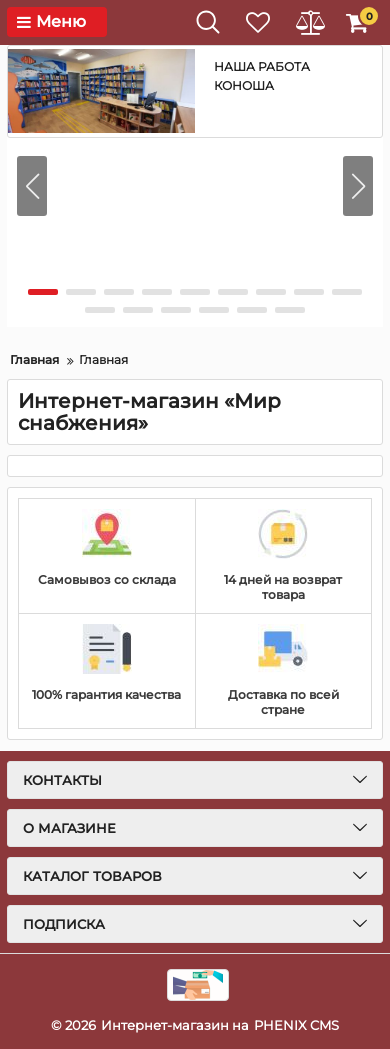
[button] (358, 186)
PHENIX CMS (296, 1025)
